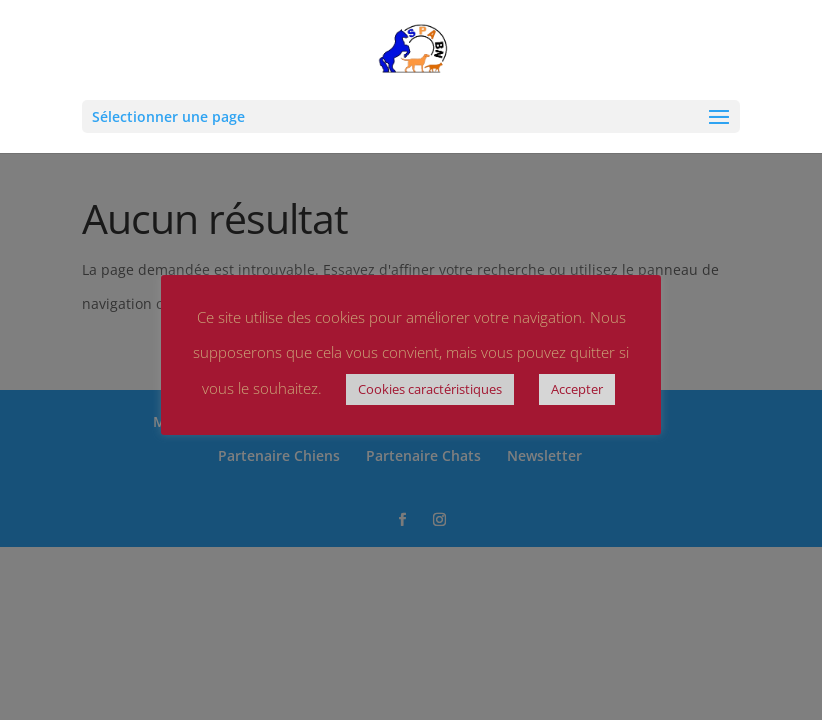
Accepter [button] (577, 389)
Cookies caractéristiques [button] (430, 389)
